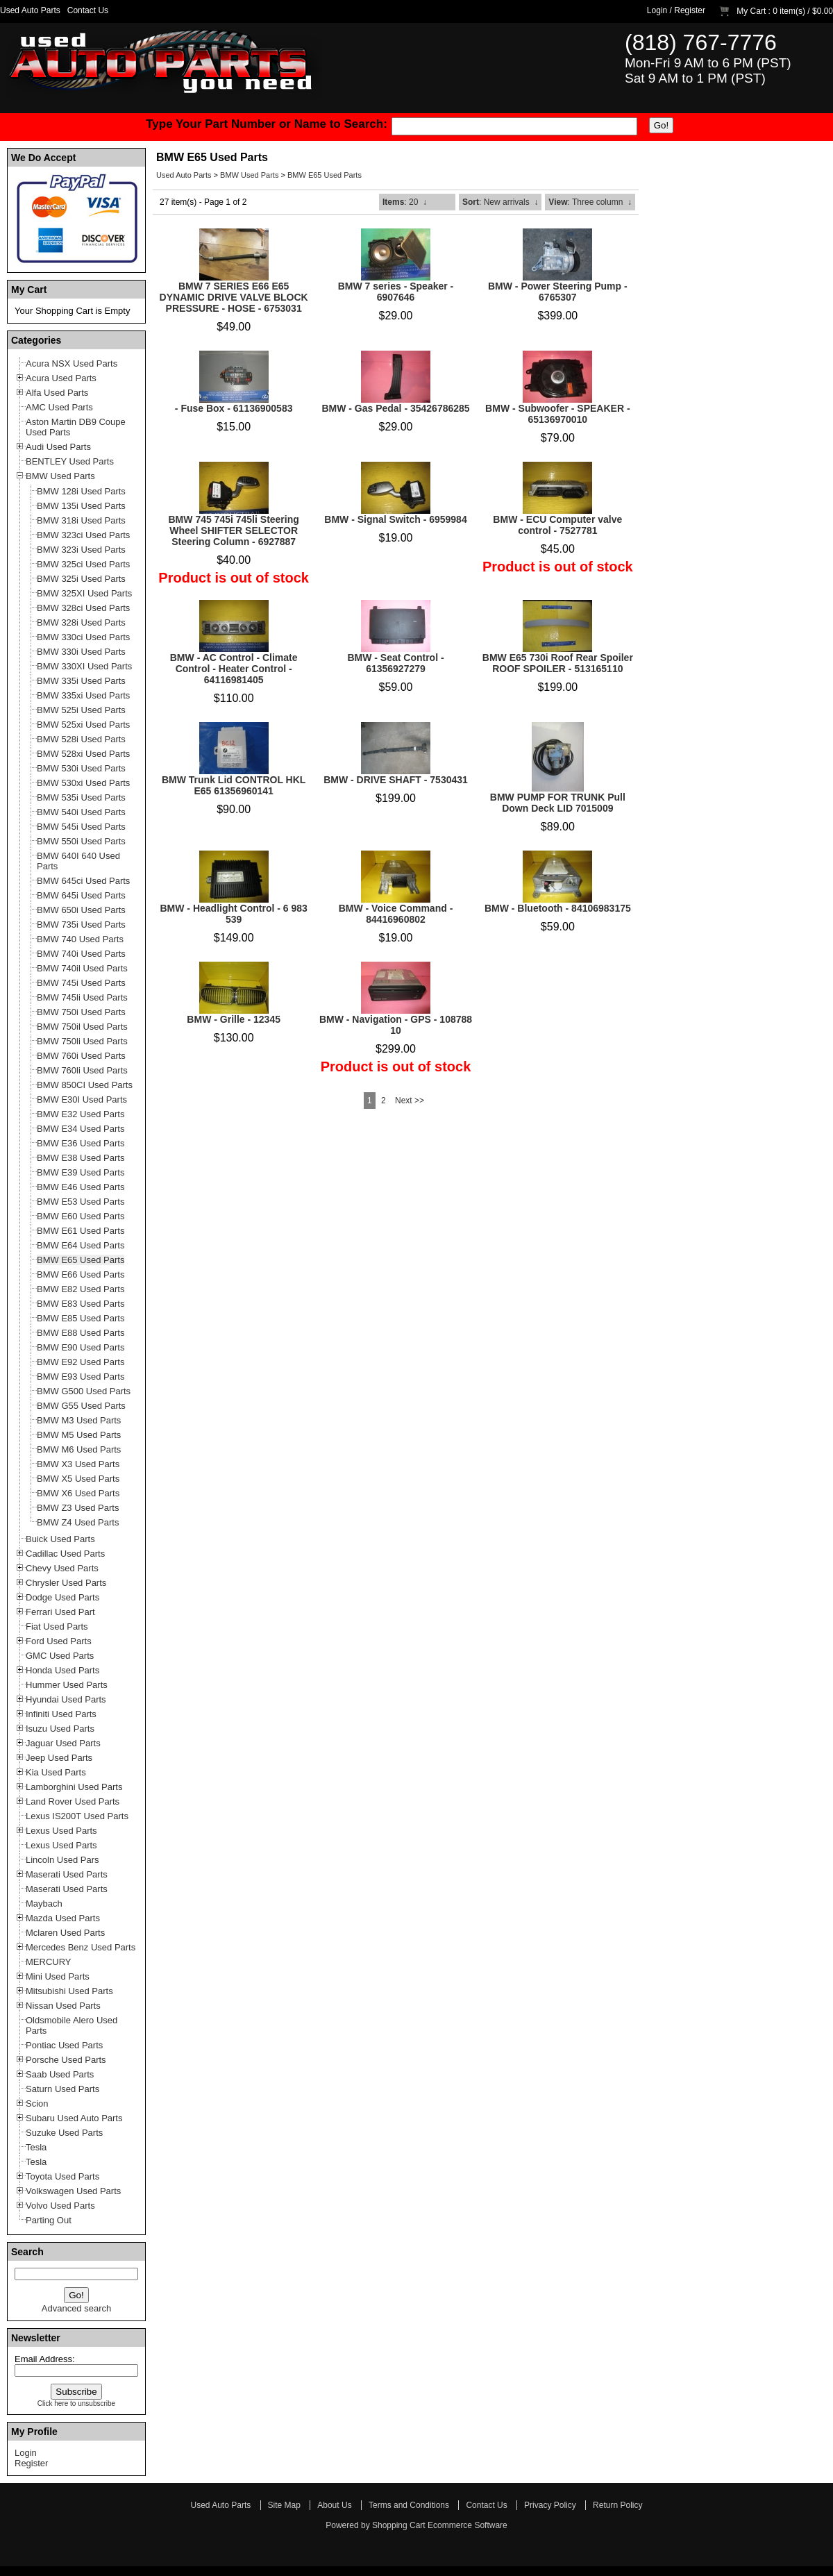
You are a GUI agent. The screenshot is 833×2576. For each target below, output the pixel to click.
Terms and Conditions (409, 2505)
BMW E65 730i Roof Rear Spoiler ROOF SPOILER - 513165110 (557, 663)
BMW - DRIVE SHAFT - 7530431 (395, 779)
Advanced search (76, 2308)
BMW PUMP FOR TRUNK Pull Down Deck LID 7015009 (557, 803)
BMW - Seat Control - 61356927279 (395, 663)
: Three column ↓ (590, 202)
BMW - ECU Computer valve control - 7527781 (557, 525)
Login (657, 10)
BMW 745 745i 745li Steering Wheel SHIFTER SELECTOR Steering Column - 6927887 (234, 530)
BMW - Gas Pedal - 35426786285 (395, 408)
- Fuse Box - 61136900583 (234, 408)
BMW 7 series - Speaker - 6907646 (396, 292)
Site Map (284, 2505)
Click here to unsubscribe (76, 2403)
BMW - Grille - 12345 (233, 1019)
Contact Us (87, 10)
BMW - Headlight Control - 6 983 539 (233, 914)
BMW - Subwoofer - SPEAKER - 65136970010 (557, 414)
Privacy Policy (550, 2505)
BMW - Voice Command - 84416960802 (396, 914)
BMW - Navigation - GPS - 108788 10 (395, 1025)
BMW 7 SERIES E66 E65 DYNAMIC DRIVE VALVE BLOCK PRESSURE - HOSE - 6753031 (234, 297)
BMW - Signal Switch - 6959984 (395, 519)
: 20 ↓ (404, 202)
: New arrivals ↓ (500, 202)
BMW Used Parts (249, 175)
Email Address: (45, 2359)
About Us (334, 2505)
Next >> (409, 1100)
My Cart (751, 11)
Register (689, 10)
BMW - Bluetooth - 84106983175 (558, 908)
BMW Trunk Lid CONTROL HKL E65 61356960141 (233, 785)
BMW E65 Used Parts (324, 175)
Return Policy (617, 2505)
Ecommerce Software (467, 2525)
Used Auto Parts (30, 10)
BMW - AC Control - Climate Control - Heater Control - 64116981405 (234, 668)
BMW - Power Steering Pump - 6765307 (558, 292)
